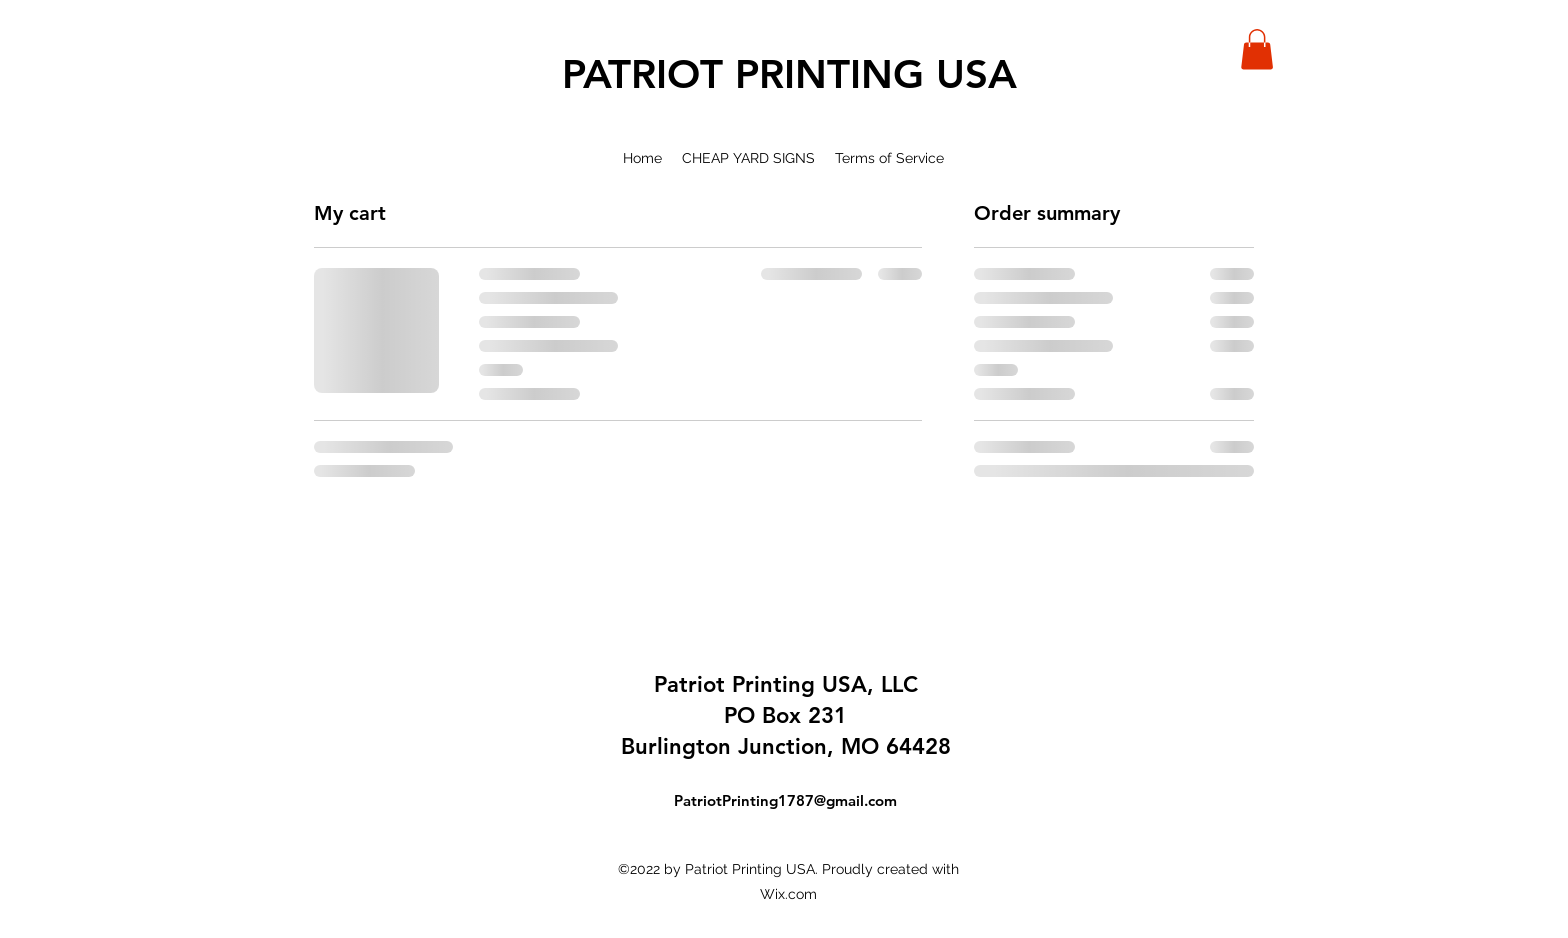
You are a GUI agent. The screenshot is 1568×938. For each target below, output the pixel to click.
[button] (1257, 49)
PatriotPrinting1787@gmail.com (785, 800)
